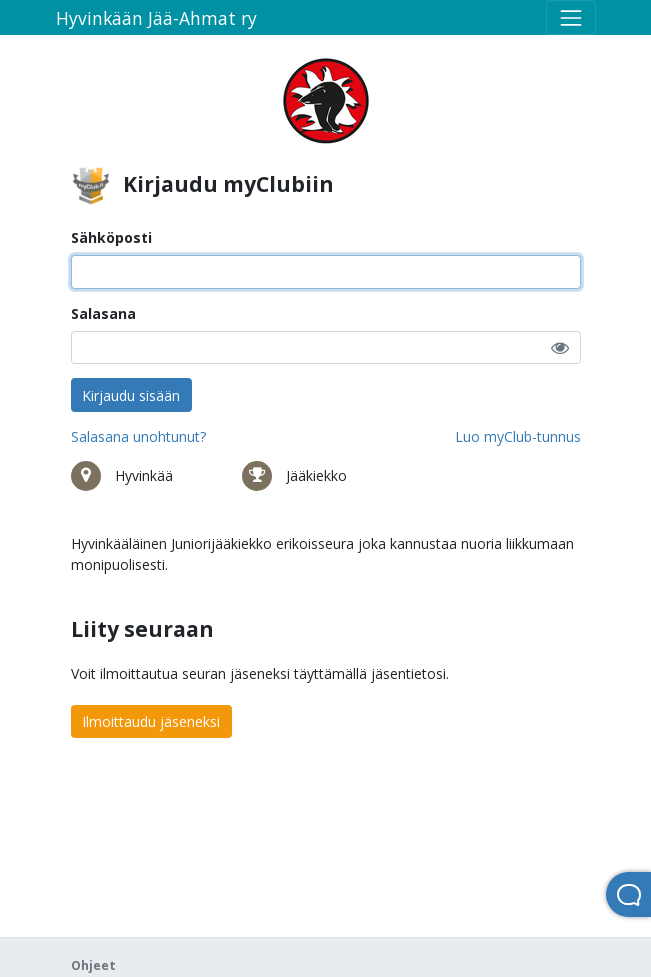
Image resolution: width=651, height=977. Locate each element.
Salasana (103, 313)
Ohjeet (93, 965)
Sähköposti (111, 237)
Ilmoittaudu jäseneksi (151, 721)
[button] (560, 347)
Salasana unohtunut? (138, 436)
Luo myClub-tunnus (518, 436)
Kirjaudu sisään (131, 395)
